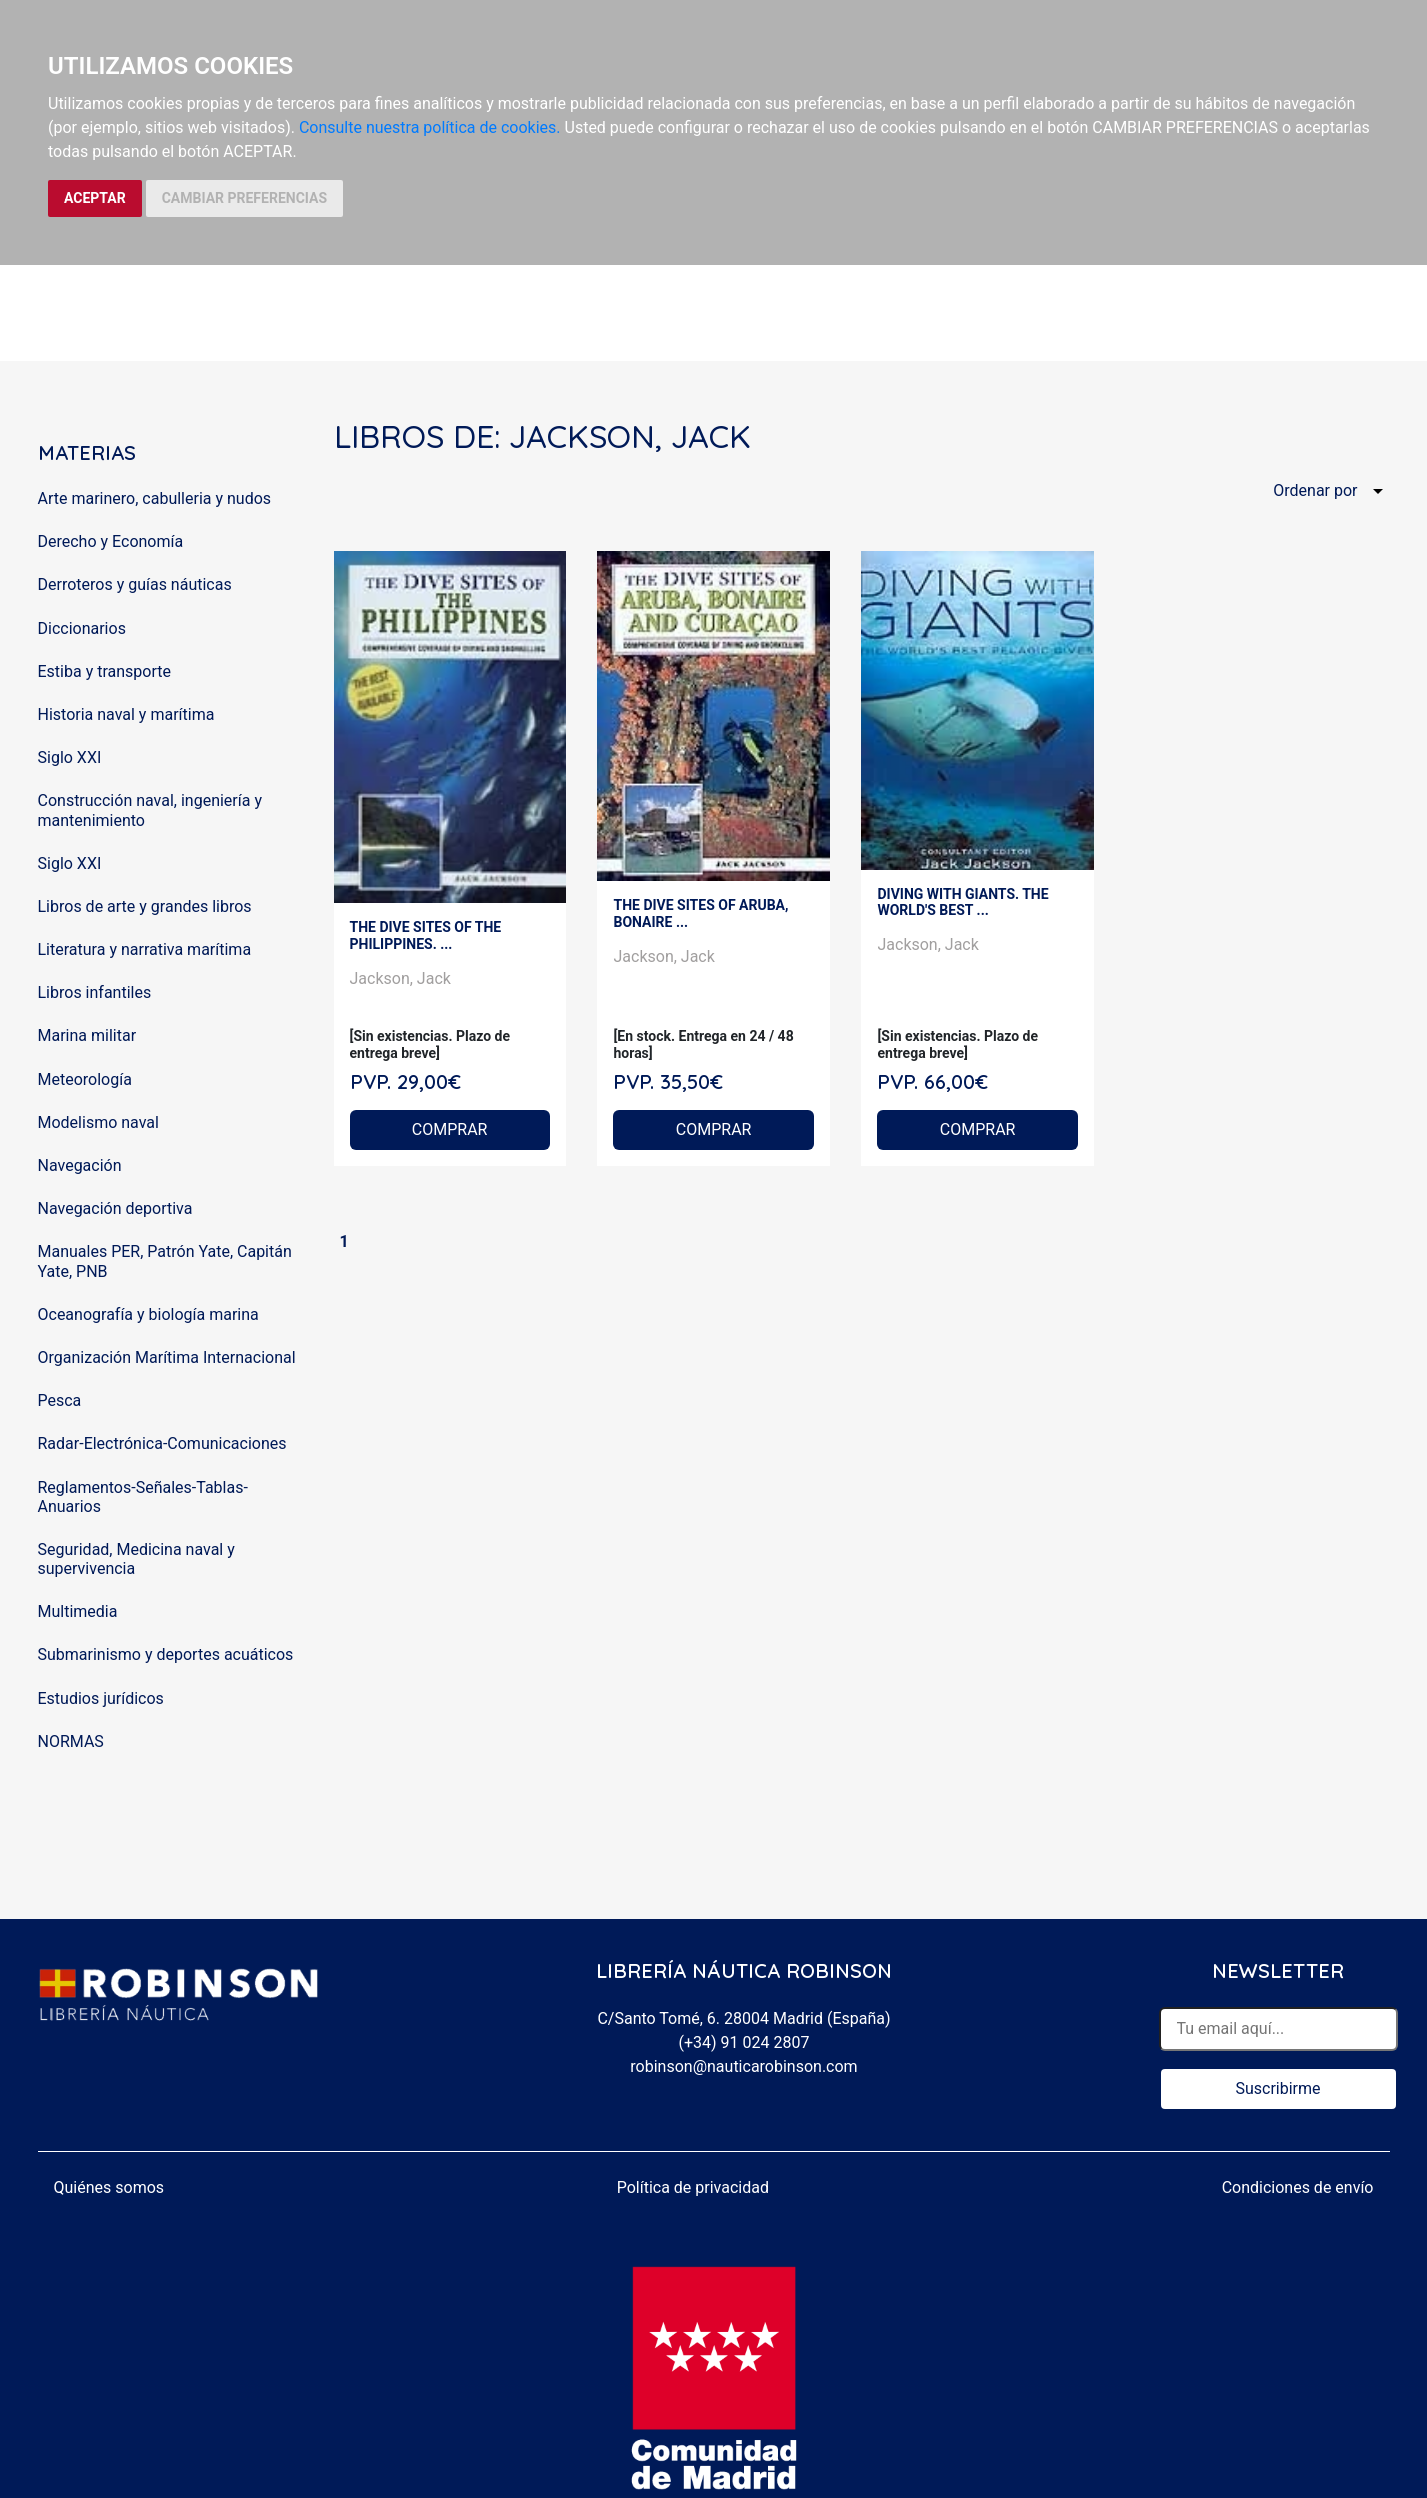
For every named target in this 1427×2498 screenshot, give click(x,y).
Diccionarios (82, 628)
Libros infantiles (95, 992)
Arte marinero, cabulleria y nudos (155, 498)
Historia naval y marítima (126, 714)
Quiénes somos (109, 2187)
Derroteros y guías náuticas (135, 584)
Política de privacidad (693, 2187)
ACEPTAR (95, 198)
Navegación (80, 1165)
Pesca (60, 1400)
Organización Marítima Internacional (167, 1357)
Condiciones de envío (1298, 2187)
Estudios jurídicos (101, 1698)
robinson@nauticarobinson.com (743, 2066)
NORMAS (71, 1741)
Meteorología (85, 1079)
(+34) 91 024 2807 (744, 2042)
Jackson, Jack (400, 978)
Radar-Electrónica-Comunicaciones (162, 1443)
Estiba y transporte (104, 671)
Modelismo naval (98, 1122)
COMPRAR (450, 1129)
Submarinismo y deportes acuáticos (166, 1654)
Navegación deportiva (115, 1208)
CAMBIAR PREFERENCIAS (244, 198)
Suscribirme (1277, 2088)
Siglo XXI (70, 757)
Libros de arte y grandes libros (145, 906)
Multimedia (78, 1611)
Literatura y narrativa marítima (145, 949)
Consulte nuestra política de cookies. (430, 127)
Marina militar (87, 1035)
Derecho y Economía (111, 541)
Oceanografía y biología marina (148, 1314)
